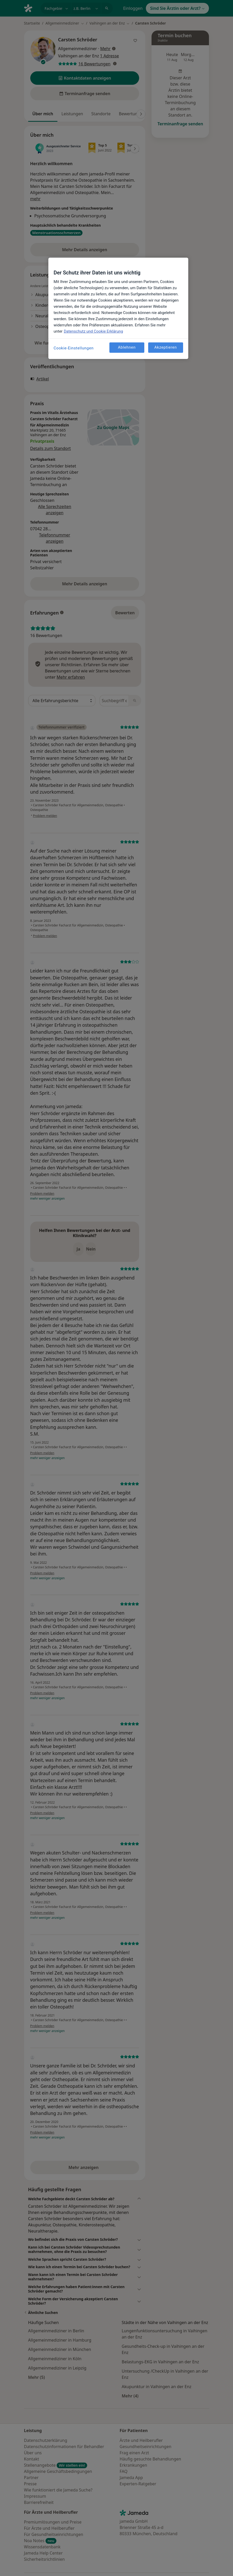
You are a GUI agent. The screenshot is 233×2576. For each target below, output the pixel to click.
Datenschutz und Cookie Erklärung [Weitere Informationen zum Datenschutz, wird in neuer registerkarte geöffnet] (93, 331)
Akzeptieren (165, 347)
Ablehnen (127, 347)
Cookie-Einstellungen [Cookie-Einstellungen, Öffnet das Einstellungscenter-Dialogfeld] (74, 348)
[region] (118, 308)
